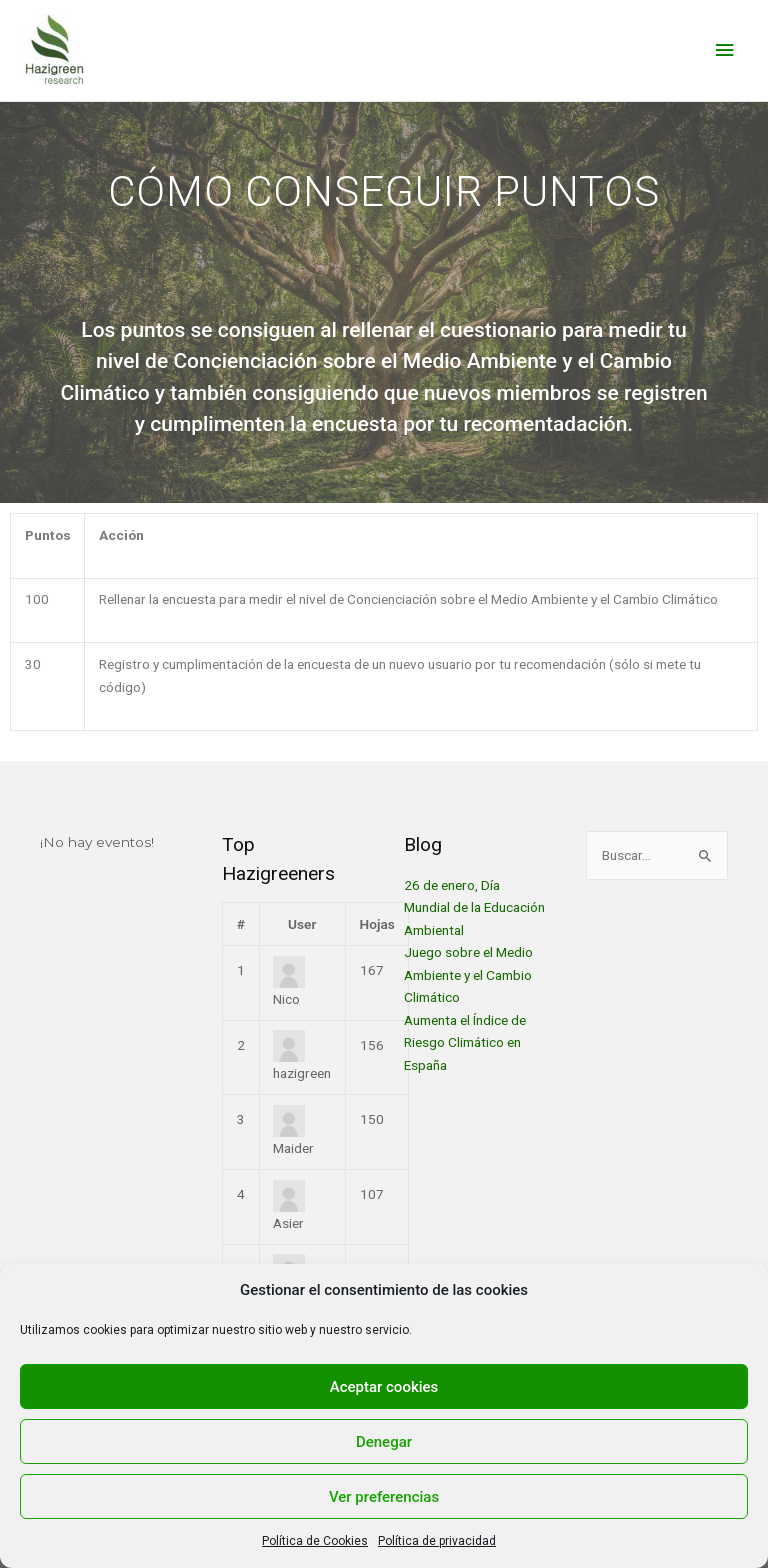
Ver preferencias (384, 1497)
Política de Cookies (315, 1541)
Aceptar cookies (384, 1387)
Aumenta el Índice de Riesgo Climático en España (465, 1042)
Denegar (384, 1442)
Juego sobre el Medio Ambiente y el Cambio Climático (468, 974)
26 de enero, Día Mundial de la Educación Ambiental (474, 907)
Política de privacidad (437, 1541)
